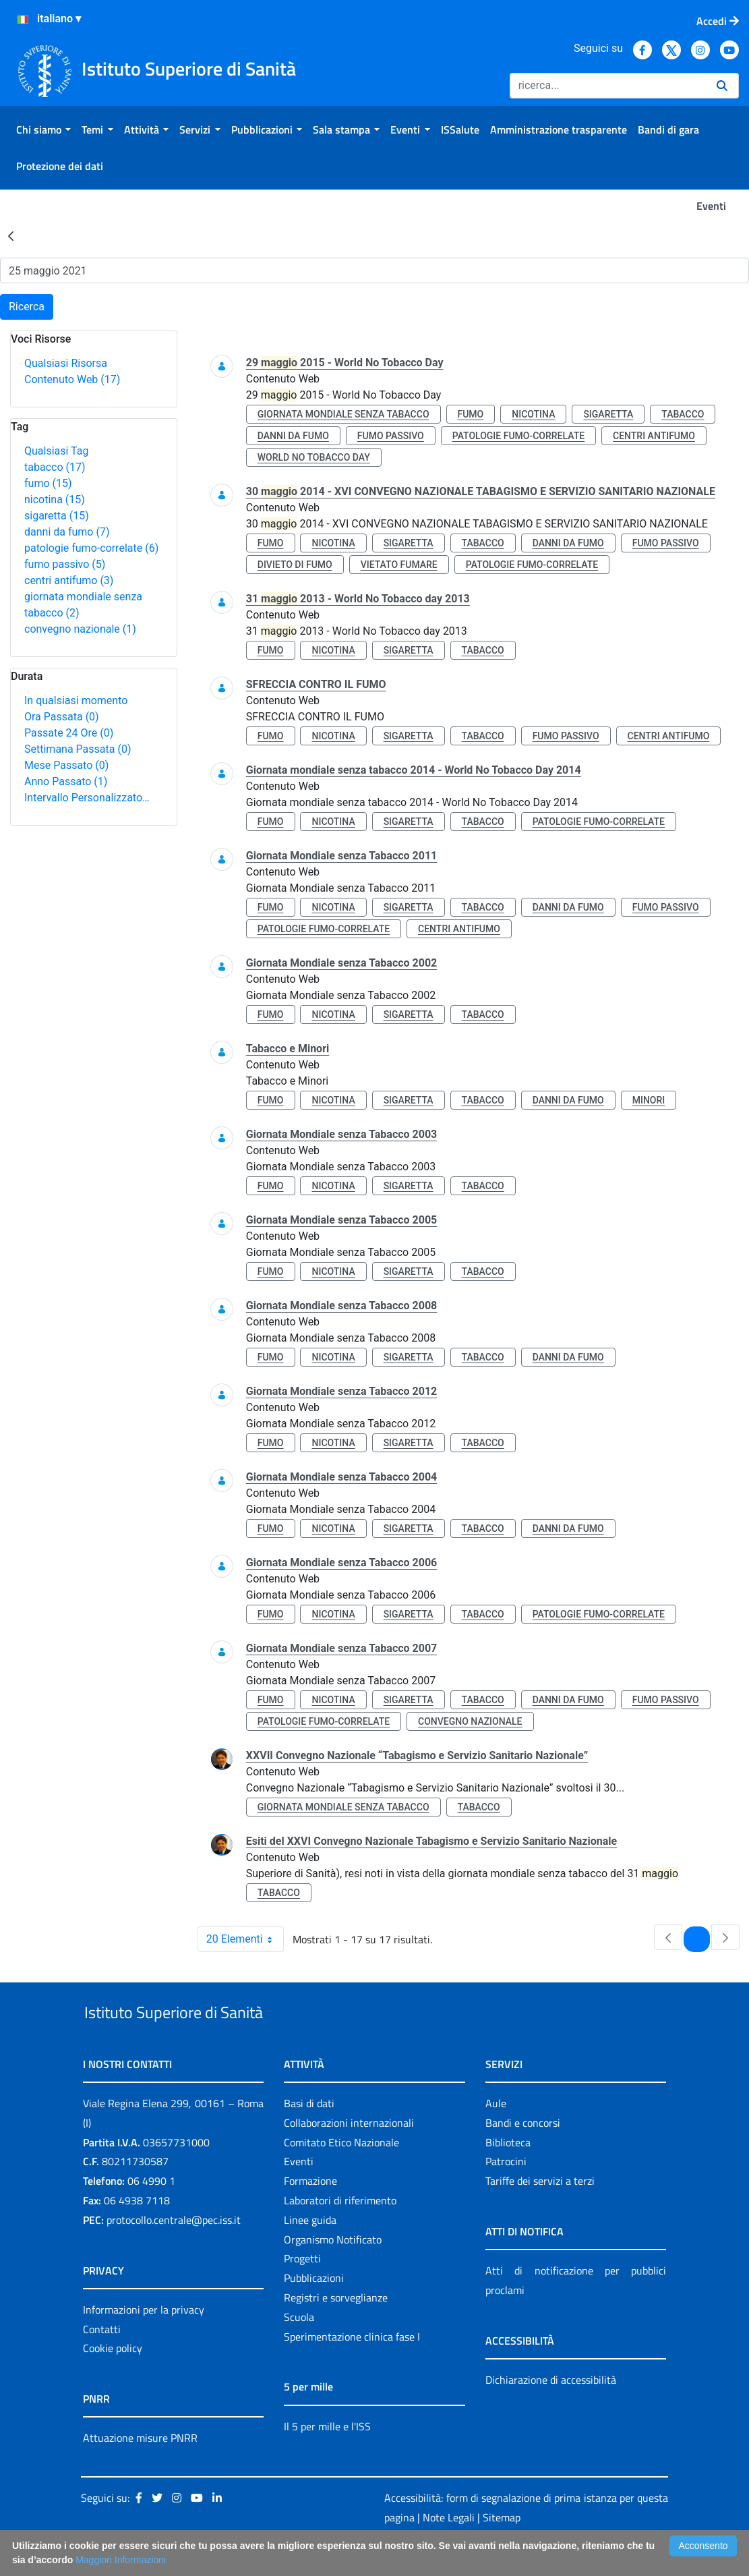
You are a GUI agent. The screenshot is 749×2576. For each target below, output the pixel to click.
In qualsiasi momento (75, 700)
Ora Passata (61, 716)
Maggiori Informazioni (121, 2559)
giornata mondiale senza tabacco (343, 414)
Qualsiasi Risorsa (65, 363)
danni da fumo (67, 531)
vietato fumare (399, 564)
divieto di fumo (295, 564)
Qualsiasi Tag (56, 451)
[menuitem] (43, 129)
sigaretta (56, 515)
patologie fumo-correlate (91, 548)
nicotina (54, 499)
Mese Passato (66, 765)
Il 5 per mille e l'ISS (327, 2457)
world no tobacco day (314, 457)
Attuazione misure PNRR (140, 2469)
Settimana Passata (77, 749)
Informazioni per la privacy (143, 2340)
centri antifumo (68, 580)
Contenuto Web (72, 379)
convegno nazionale (80, 629)
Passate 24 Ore (68, 732)
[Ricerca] (608, 85)
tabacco (55, 467)
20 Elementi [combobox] (244, 1939)
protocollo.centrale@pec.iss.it (174, 2251)
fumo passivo (64, 564)
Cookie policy (112, 2380)
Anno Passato (65, 781)
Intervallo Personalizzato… (87, 797)
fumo (48, 483)
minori (648, 1100)
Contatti (102, 2360)
